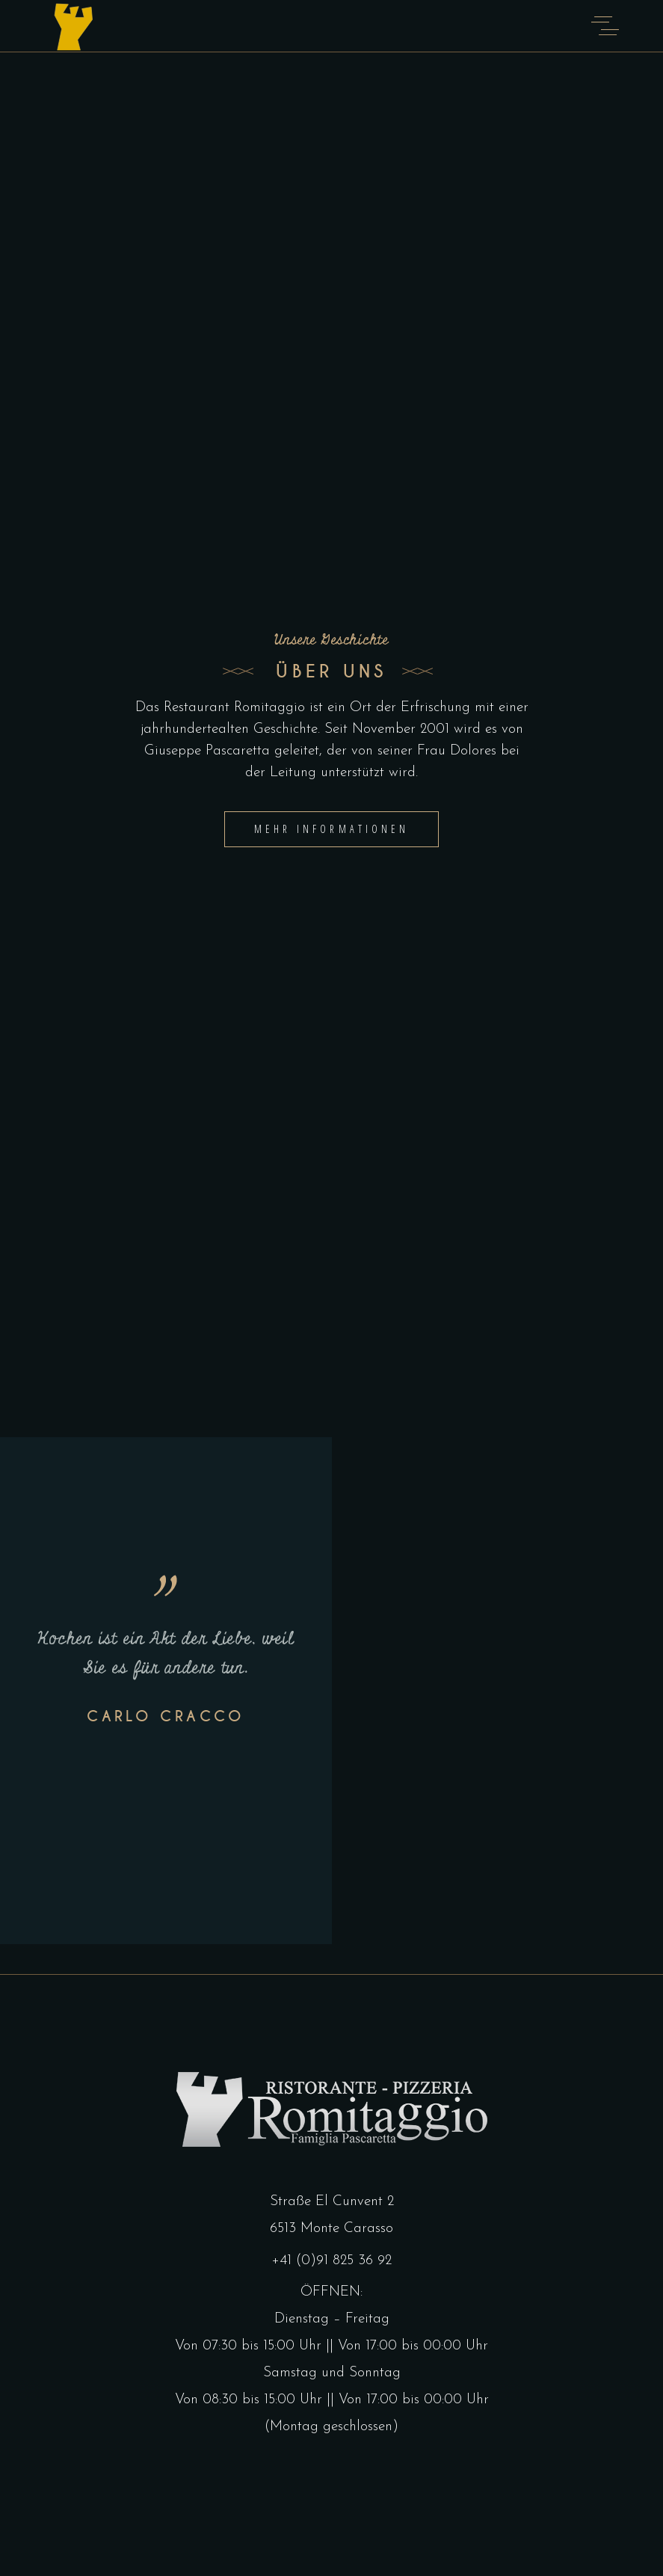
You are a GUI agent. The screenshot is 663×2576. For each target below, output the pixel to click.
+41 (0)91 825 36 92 (331, 2261)
